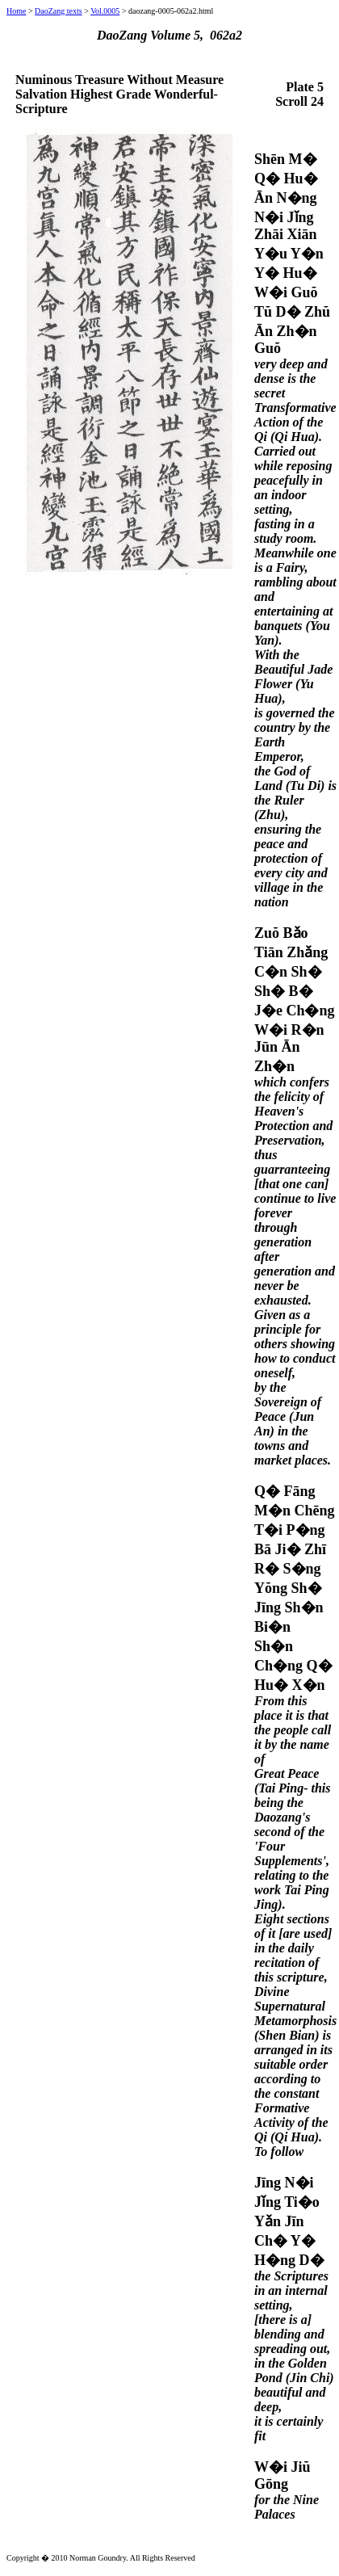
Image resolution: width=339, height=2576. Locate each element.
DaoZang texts (58, 10)
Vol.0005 (104, 10)
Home (16, 10)
